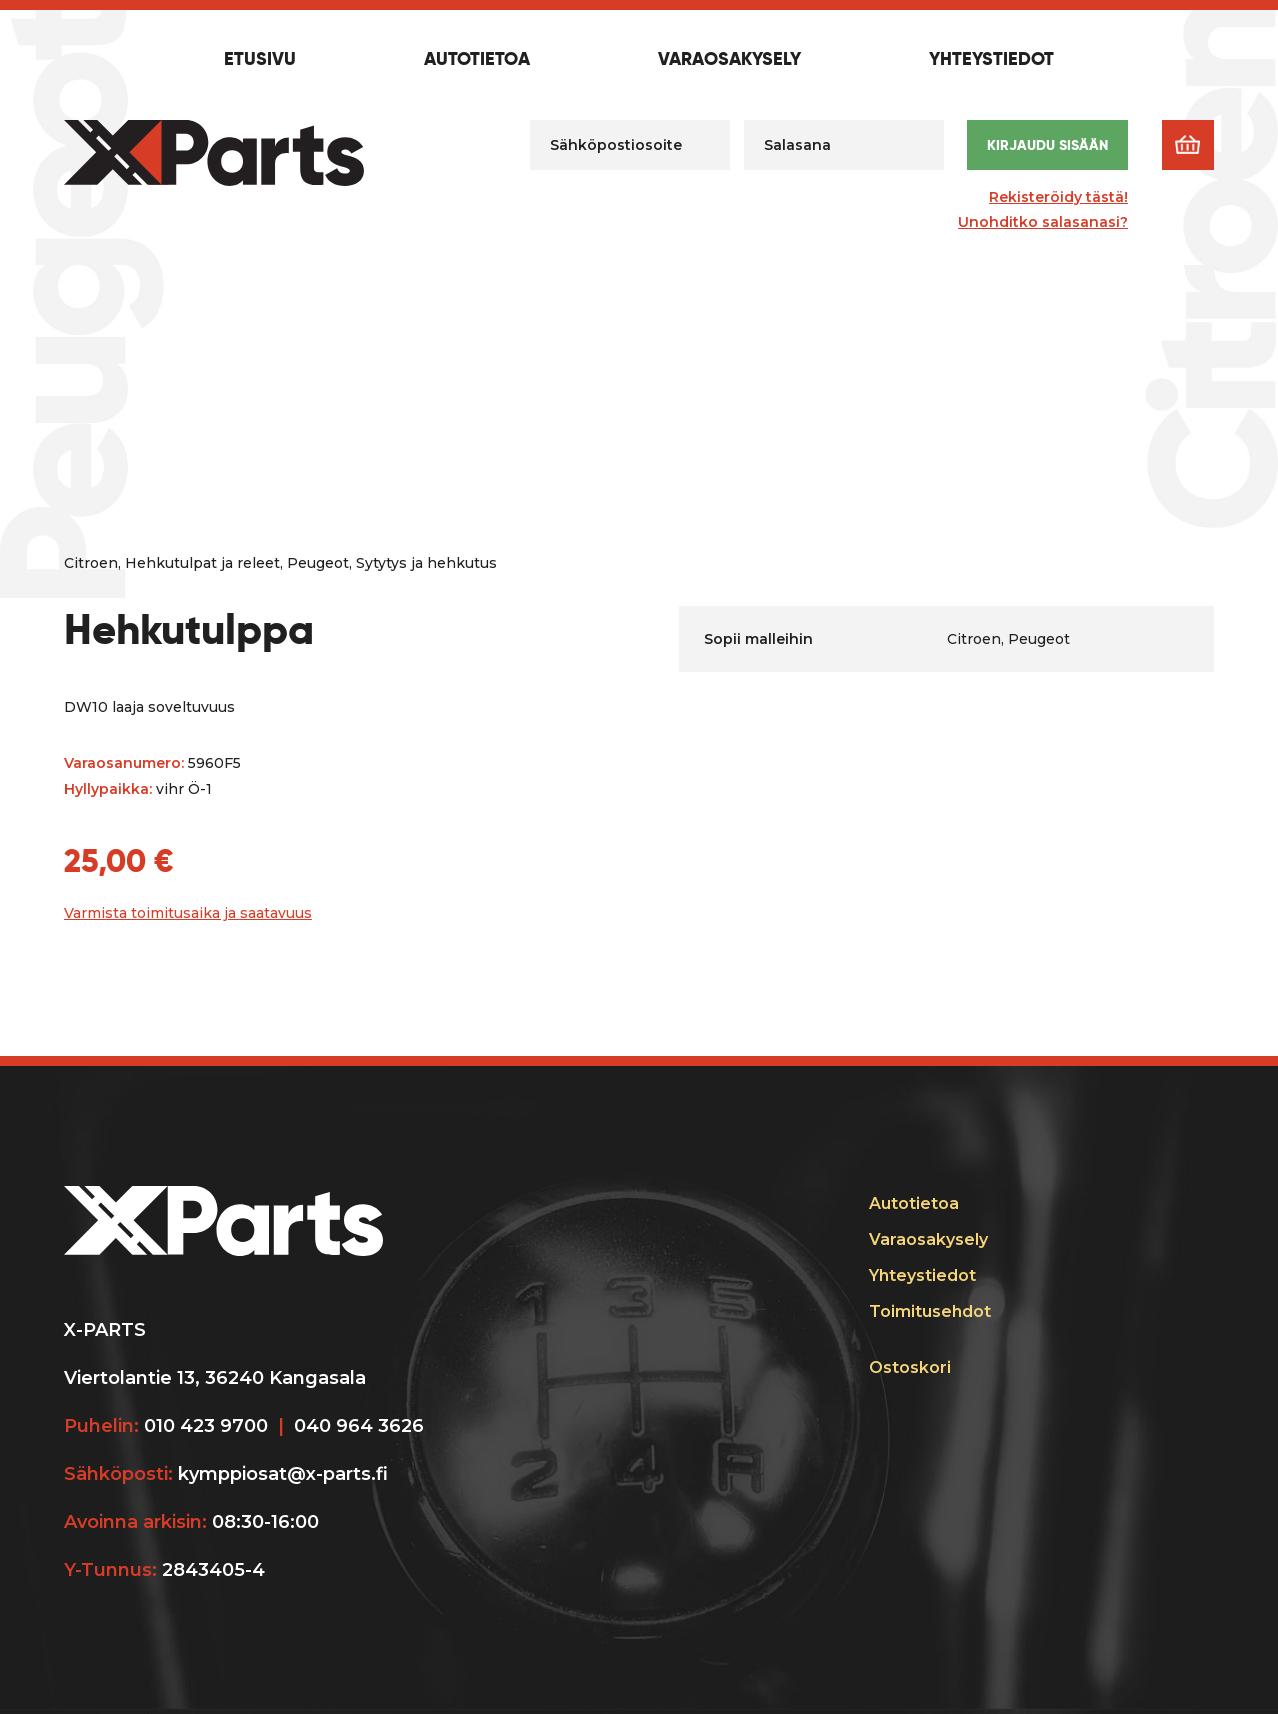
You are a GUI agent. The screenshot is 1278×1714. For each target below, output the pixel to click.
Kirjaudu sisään (1047, 145)
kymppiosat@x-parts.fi (283, 1474)
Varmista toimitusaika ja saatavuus (188, 913)
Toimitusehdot (930, 1311)
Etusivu (260, 60)
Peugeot (318, 563)
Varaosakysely (729, 60)
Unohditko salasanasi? (1043, 222)
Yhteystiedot (991, 60)
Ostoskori (910, 1367)
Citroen (91, 563)
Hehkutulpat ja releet (202, 563)
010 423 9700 (206, 1426)
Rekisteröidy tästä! (1058, 197)
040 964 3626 (359, 1426)
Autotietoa (477, 60)
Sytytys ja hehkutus (426, 563)
